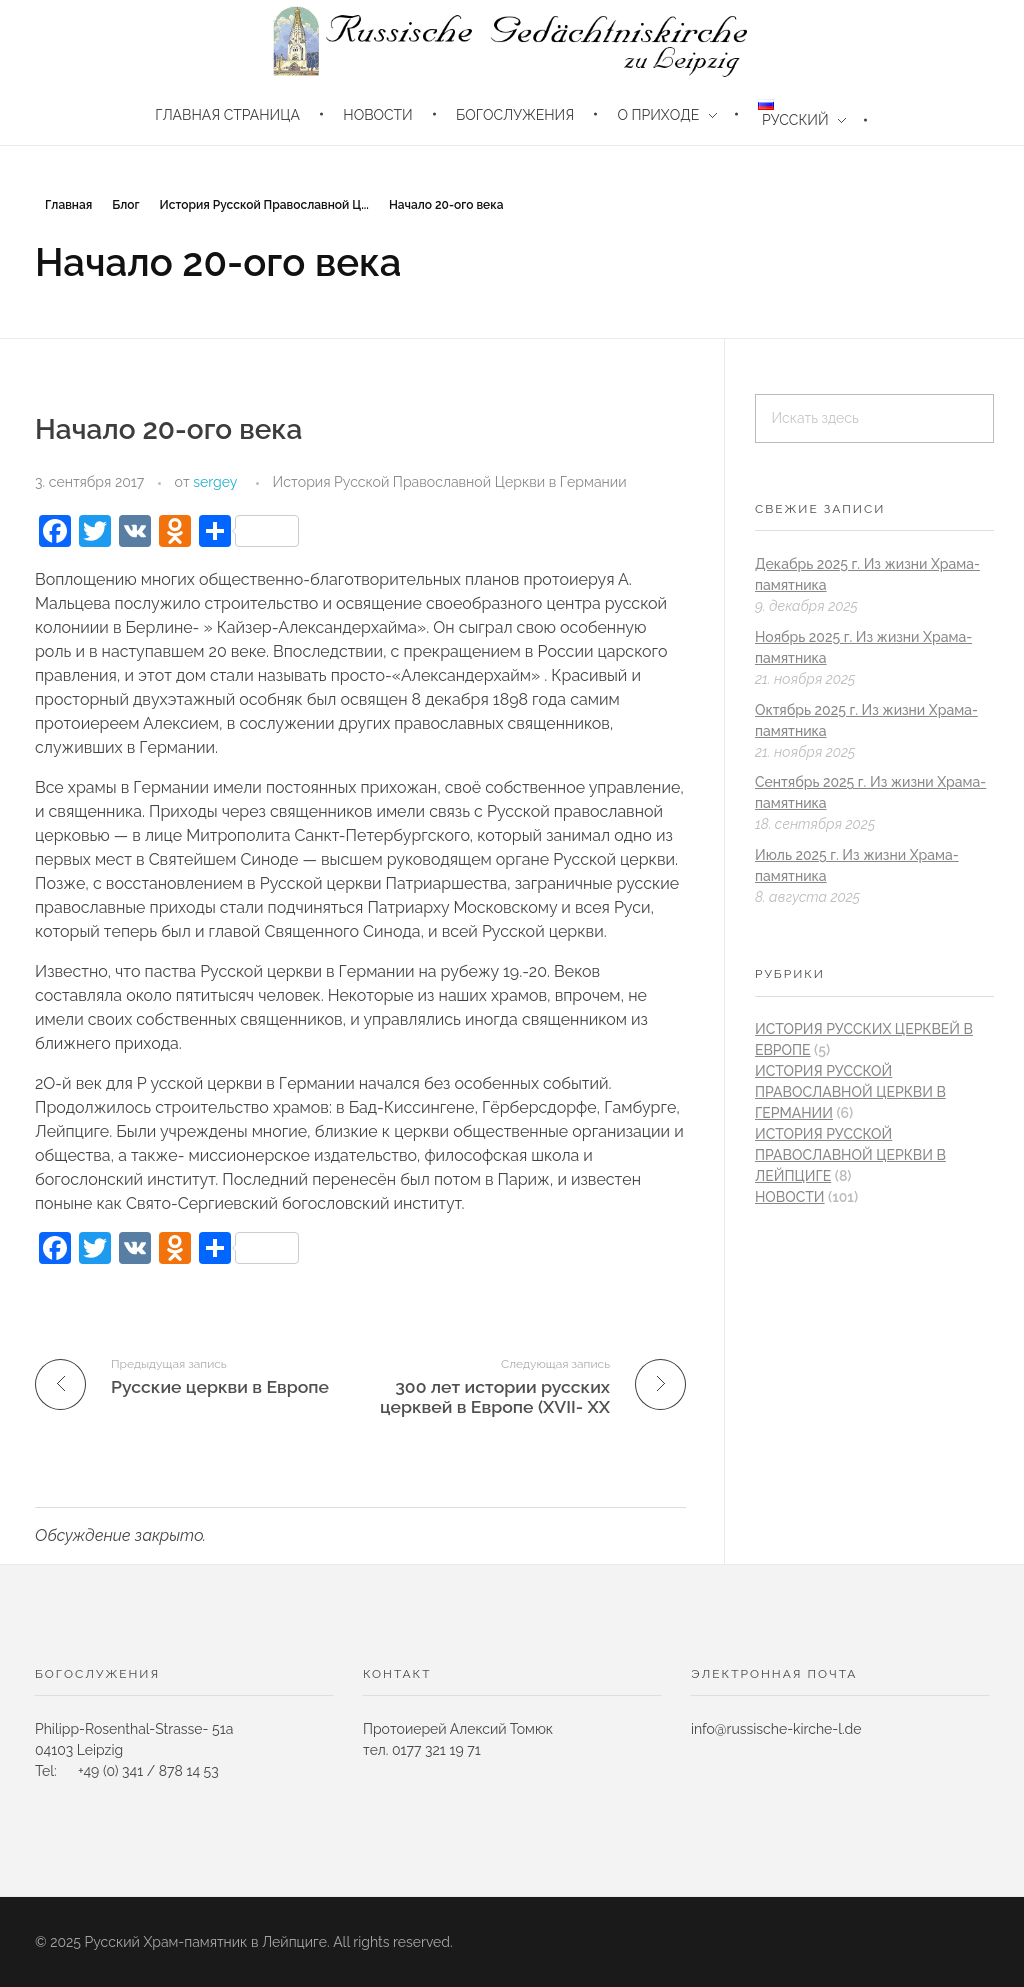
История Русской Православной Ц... (263, 205)
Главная (68, 205)
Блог (125, 205)
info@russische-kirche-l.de (776, 1729)
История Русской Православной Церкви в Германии (450, 482)
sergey (215, 482)
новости (790, 1197)
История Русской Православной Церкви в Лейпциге (850, 1155)
